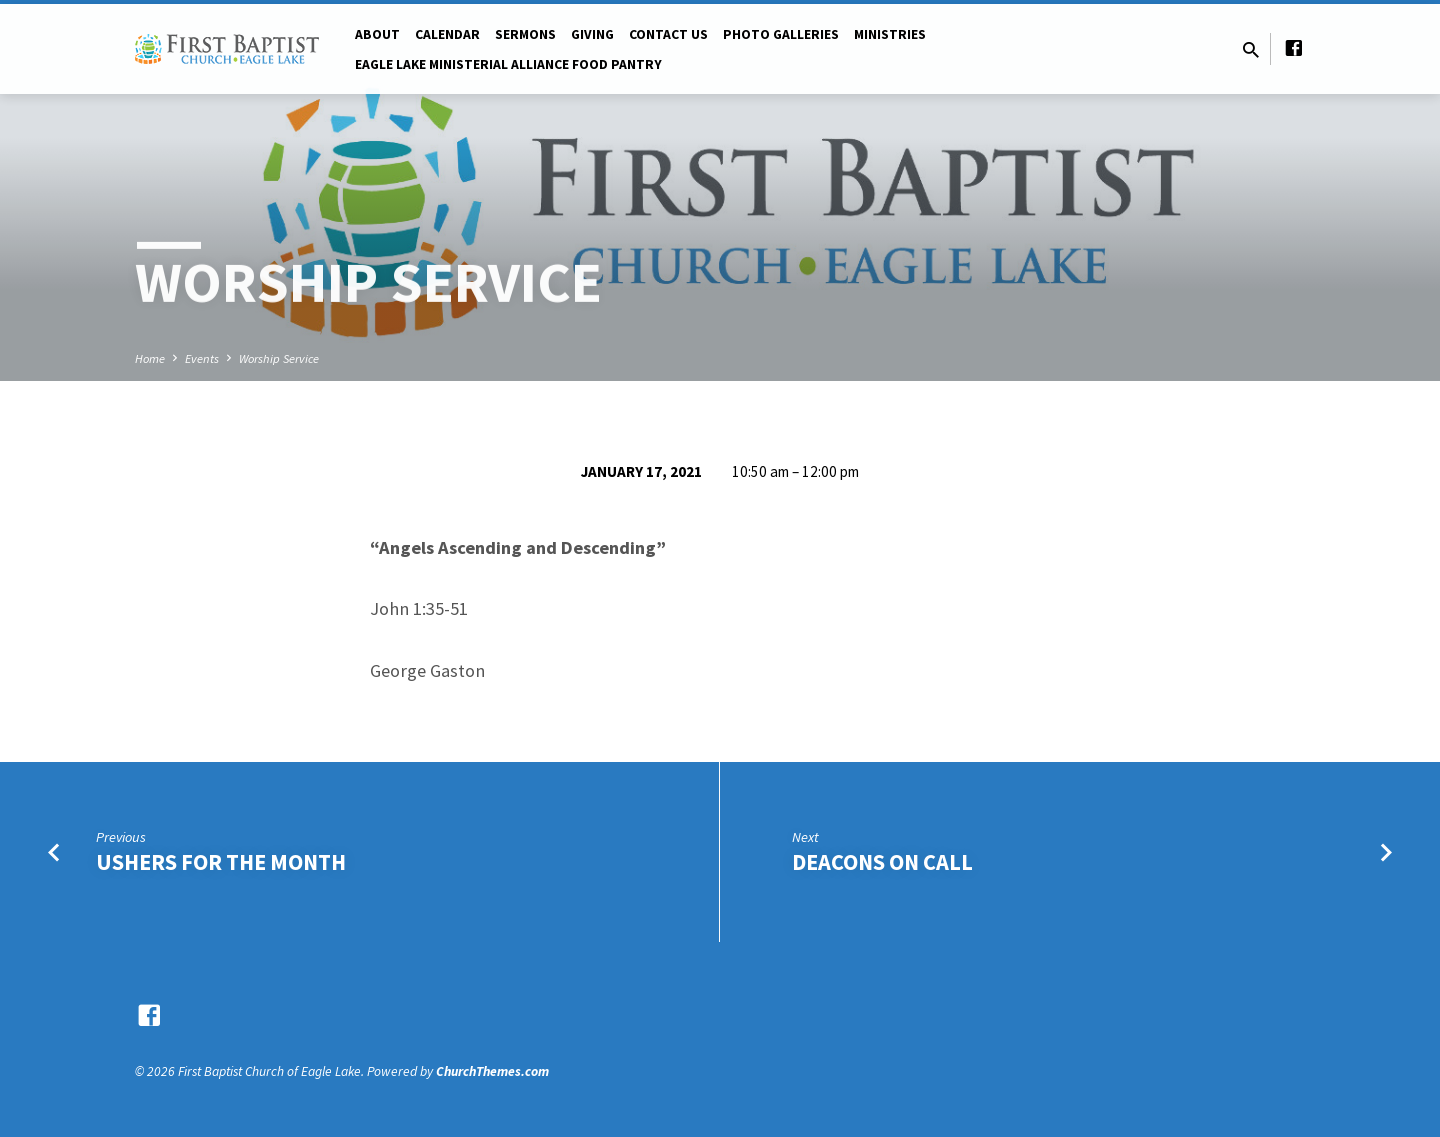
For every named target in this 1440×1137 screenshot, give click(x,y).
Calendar (447, 34)
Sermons (525, 34)
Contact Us (668, 34)
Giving (592, 34)
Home (150, 358)
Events (202, 358)
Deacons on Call (882, 862)
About (377, 34)
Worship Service (279, 358)
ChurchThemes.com (492, 1071)
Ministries (890, 34)
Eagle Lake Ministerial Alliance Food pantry (508, 64)
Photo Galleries (781, 34)
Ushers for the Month (221, 862)
